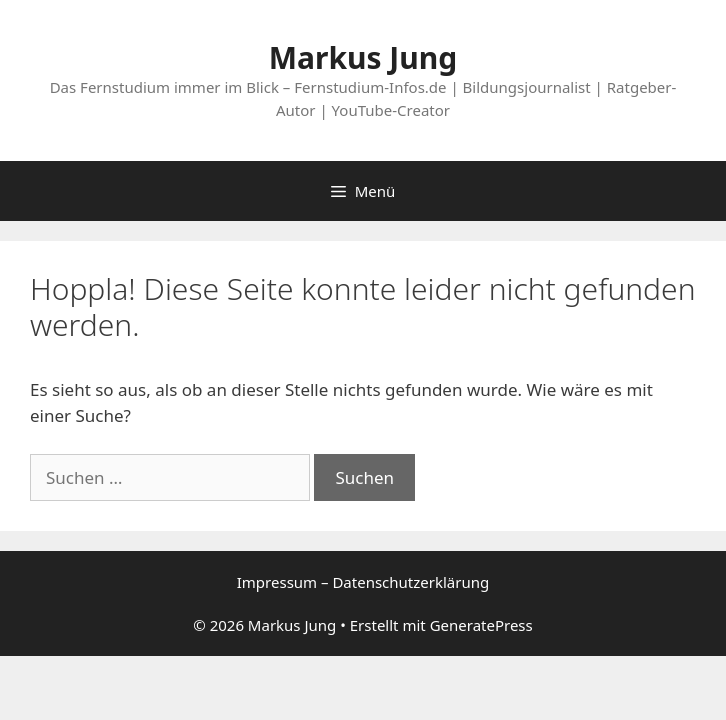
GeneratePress (481, 625)
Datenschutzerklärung (410, 582)
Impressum (277, 582)
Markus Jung (363, 57)
